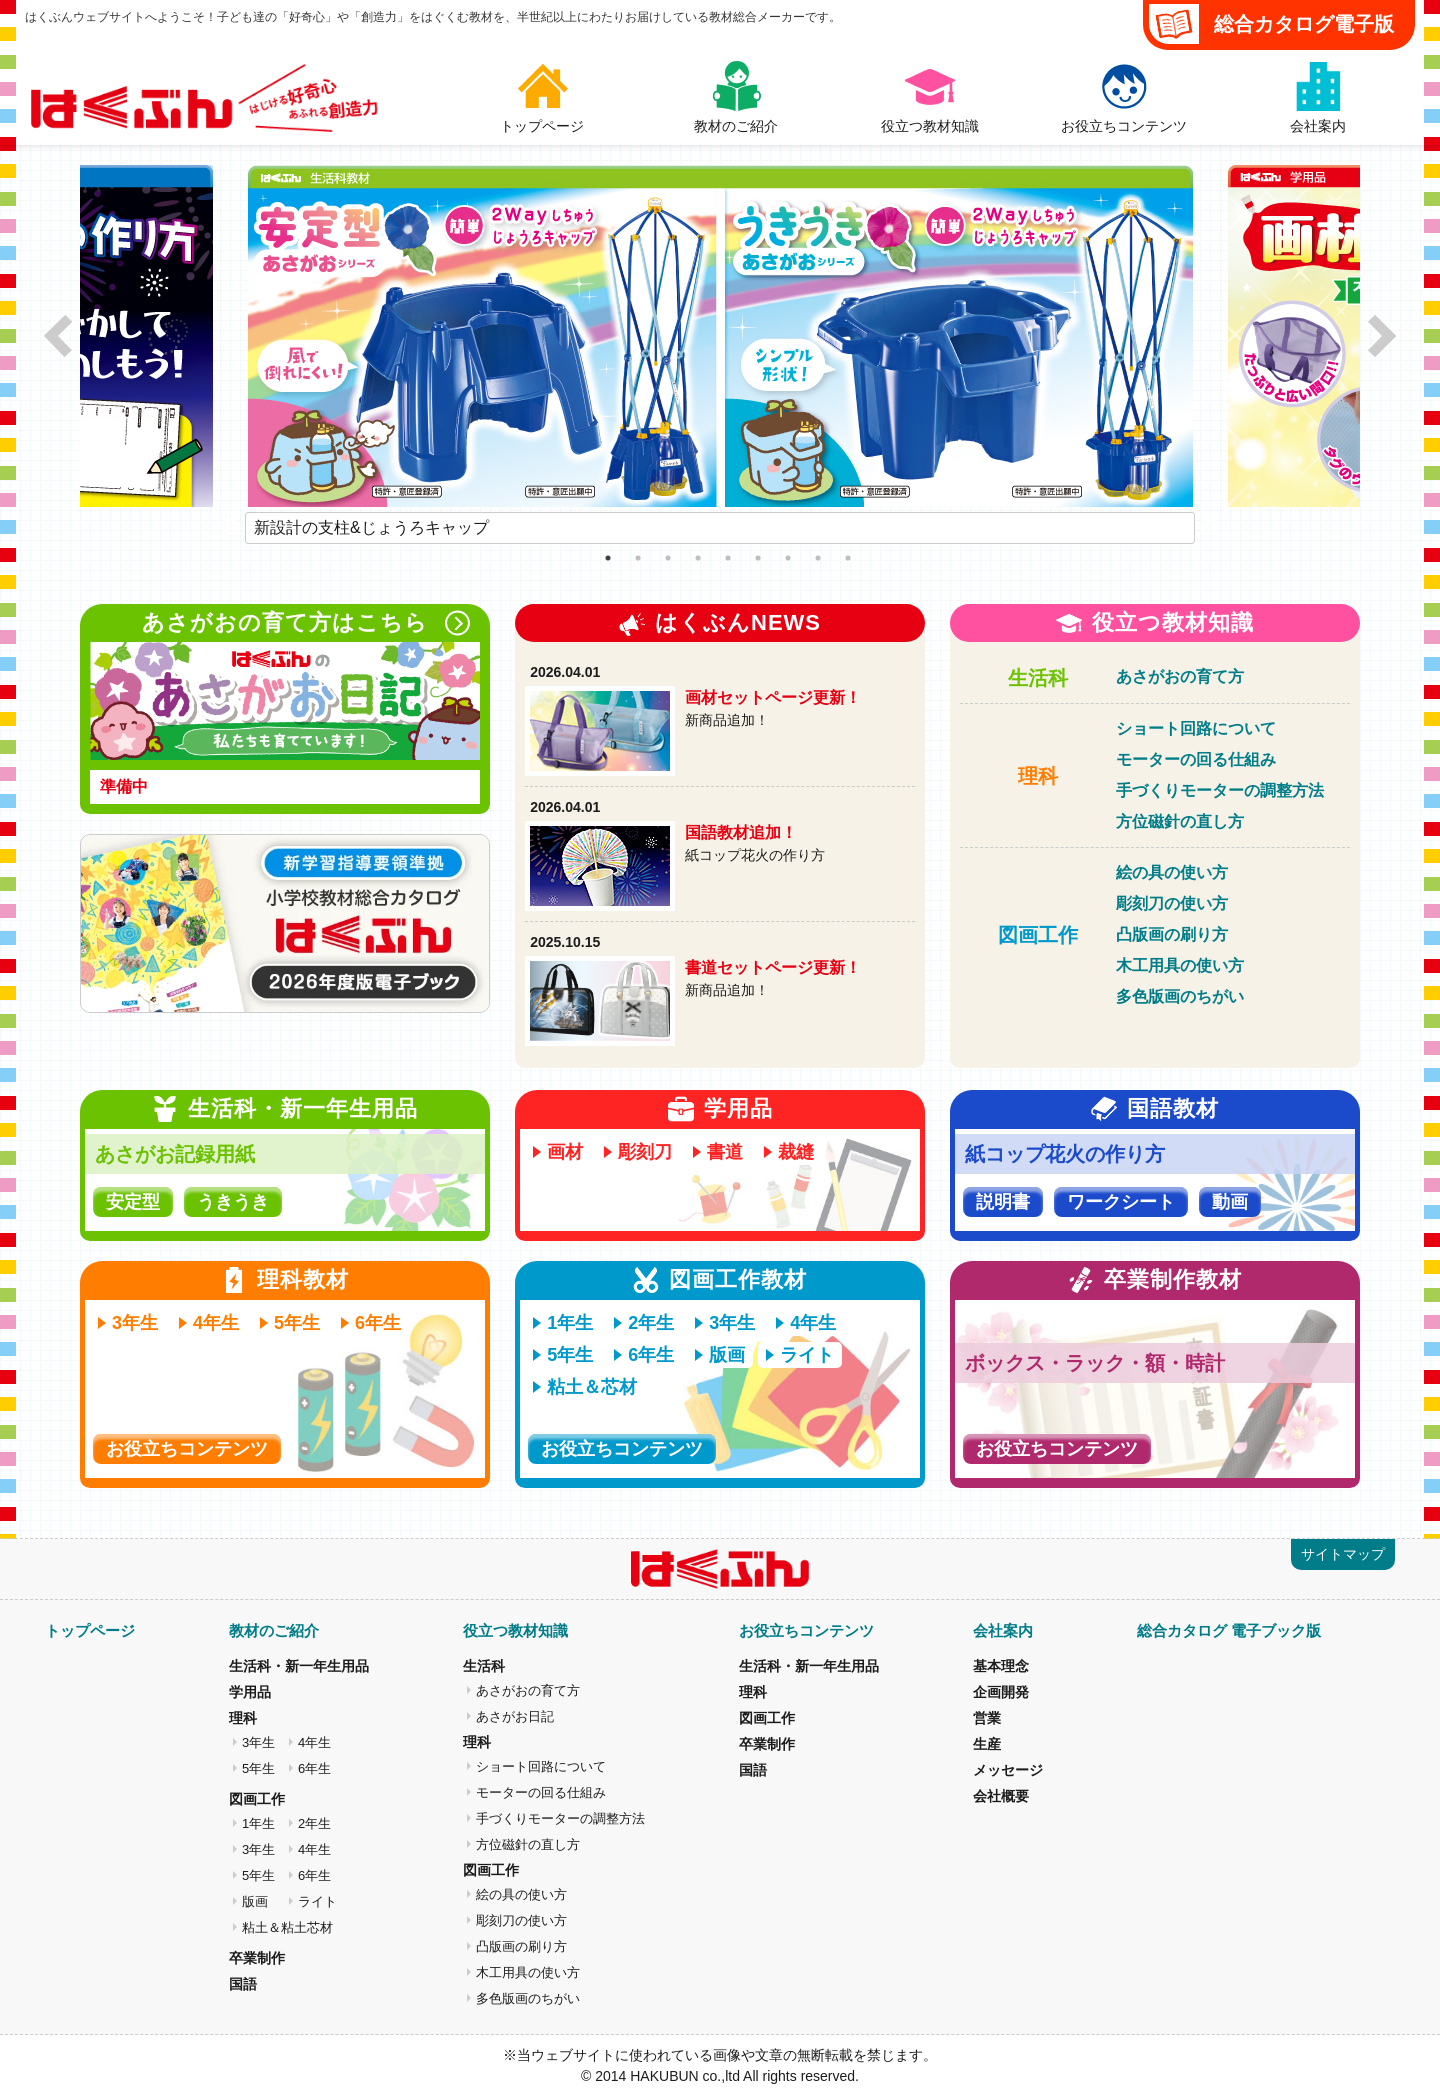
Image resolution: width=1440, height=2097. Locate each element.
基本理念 (1001, 1666)
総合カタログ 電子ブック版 (1229, 1630)
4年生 (216, 1323)
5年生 (297, 1323)
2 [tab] (638, 558)
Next (1209, 528)
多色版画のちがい (1180, 996)
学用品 (738, 1108)
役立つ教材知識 (1173, 622)
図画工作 (1038, 935)
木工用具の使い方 (1180, 965)
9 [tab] (848, 558)
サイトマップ (1343, 1554)
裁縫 (796, 1152)
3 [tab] (668, 558)
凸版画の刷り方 (1172, 934)
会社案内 (1003, 1630)
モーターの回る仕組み (1196, 759)
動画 (1230, 1202)
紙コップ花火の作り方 (1065, 1154)
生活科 (1038, 678)
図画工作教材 (738, 1279)
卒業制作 (257, 1958)
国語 (243, 1984)
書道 (725, 1152)
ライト (807, 1355)
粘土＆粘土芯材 (287, 1927)
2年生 (651, 1323)
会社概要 (1001, 1796)
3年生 (135, 1323)
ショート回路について (1196, 728)
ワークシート (1121, 1202)
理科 (1038, 776)
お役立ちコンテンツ (187, 1449)
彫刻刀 (645, 1152)
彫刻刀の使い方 (1172, 903)
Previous (231, 528)
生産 (987, 1744)
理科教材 (303, 1279)
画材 (565, 1152)
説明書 (1003, 1202)
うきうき (233, 1202)
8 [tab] (818, 558)
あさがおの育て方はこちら (306, 623)
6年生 (378, 1323)
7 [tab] (788, 558)
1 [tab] (608, 558)
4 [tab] (698, 558)
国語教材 (1173, 1108)
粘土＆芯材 (592, 1387)
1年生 (570, 1323)
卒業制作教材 (1173, 1279)
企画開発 (1001, 1692)
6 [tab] (758, 558)
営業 (987, 1718)
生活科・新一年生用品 (303, 1108)
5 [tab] (728, 558)
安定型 (133, 1202)
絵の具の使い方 (1172, 872)
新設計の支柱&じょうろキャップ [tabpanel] (371, 527)
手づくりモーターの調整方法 (1220, 790)
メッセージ (1008, 1770)
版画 (727, 1355)
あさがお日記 (515, 1716)
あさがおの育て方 (1180, 676)
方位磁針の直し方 (1180, 821)
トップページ (90, 1630)
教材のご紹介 (274, 1630)
